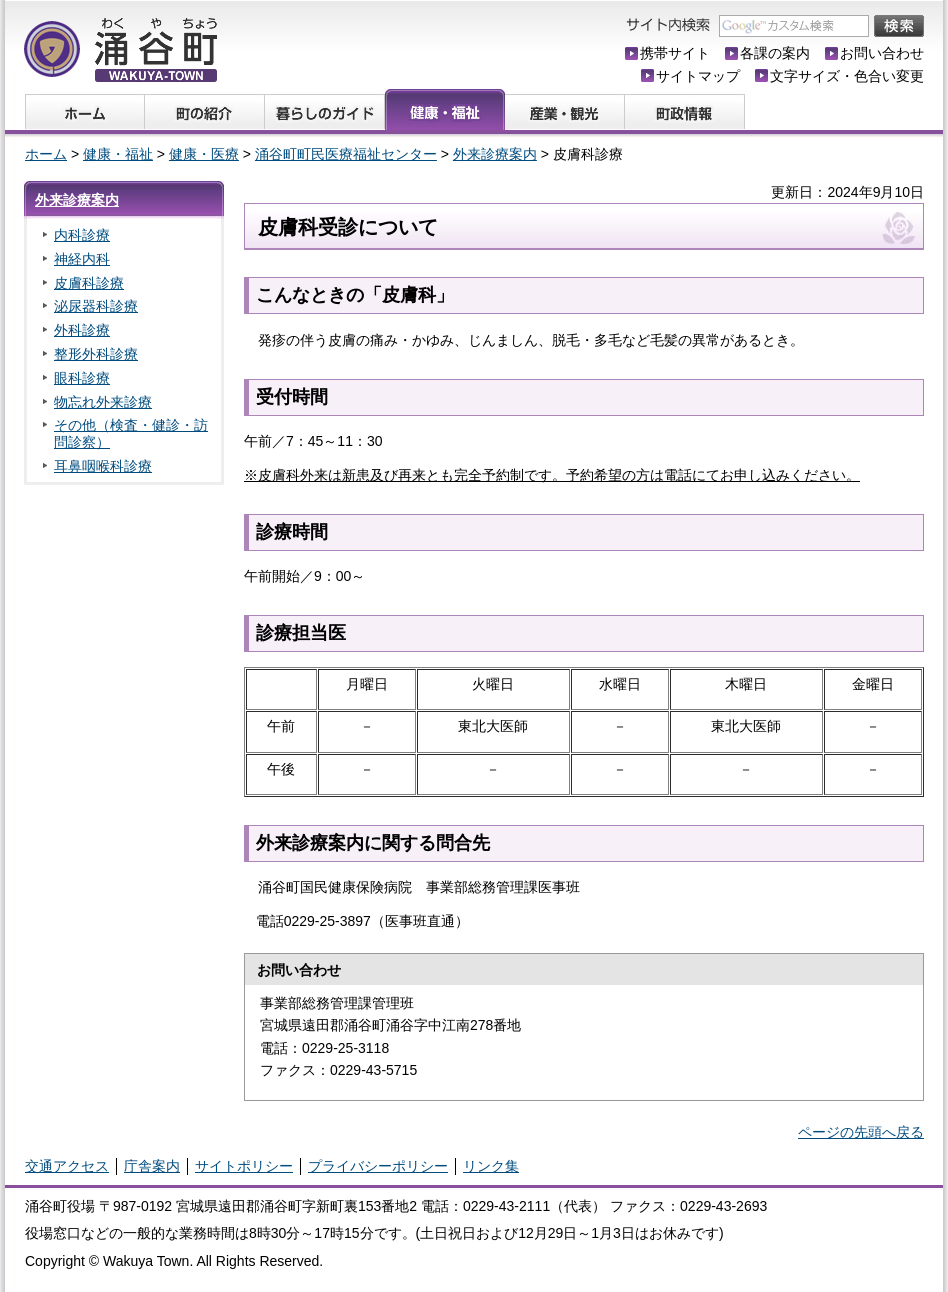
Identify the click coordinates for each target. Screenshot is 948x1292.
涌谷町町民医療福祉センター (346, 154)
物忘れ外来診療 (103, 402)
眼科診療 (82, 378)
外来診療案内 (495, 154)
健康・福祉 (118, 154)
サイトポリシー (244, 1166)
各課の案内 (775, 53)
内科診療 (82, 235)
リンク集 (491, 1166)
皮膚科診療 (89, 283)
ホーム (46, 154)
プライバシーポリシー (378, 1166)
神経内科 (82, 259)
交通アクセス (67, 1166)
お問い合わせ (882, 53)
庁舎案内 (152, 1166)
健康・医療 (204, 154)
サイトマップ (698, 76)
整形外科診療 (96, 354)
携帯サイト (675, 53)
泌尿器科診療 (96, 306)
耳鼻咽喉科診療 (103, 466)
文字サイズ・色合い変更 (847, 76)
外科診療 (82, 330)
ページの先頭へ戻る (861, 1132)
